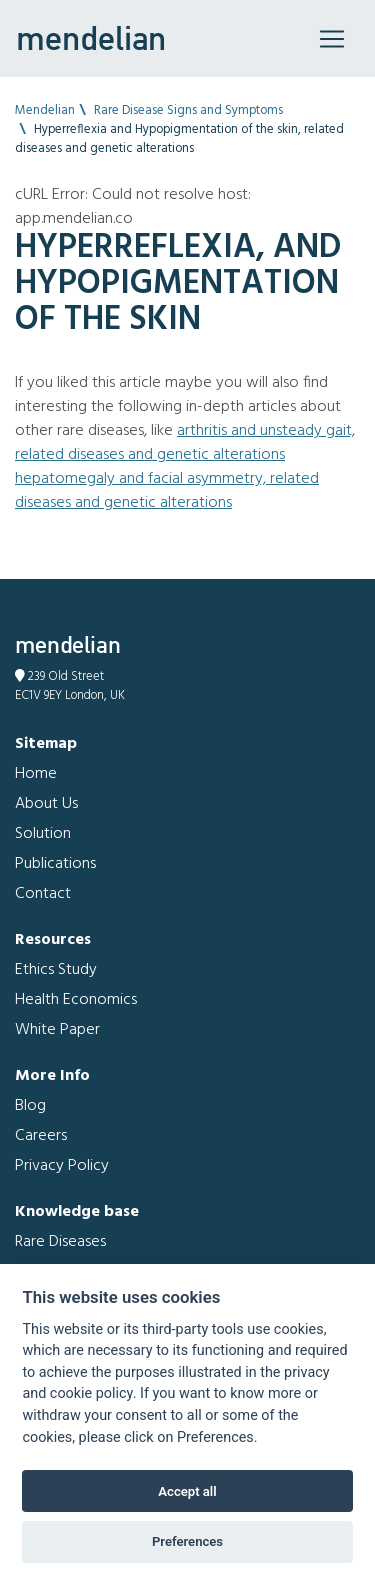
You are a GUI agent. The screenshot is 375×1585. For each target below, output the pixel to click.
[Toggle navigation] (332, 39)
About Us (46, 804)
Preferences (187, 1541)
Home (36, 774)
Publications (55, 864)
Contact (43, 894)
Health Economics (76, 1000)
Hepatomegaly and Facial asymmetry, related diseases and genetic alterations (167, 491)
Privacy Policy (62, 1166)
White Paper (57, 1030)
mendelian (91, 38)
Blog (30, 1106)
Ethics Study (56, 970)
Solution (43, 834)
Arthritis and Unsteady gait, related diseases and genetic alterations (185, 443)
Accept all (187, 1491)
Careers (41, 1136)
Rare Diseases (60, 1242)
